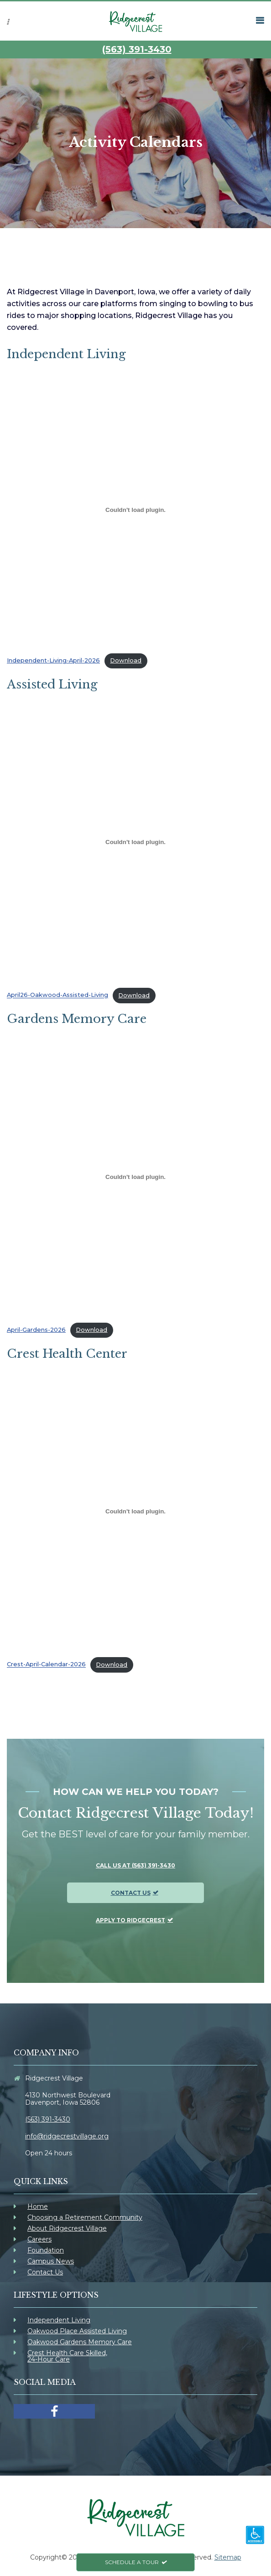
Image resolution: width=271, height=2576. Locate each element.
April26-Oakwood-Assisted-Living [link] (57, 995)
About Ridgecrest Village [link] (67, 2228)
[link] (135, 21)
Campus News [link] (50, 2261)
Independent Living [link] (58, 2320)
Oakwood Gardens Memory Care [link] (79, 2342)
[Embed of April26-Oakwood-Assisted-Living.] (135, 842)
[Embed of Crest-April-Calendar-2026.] (135, 1511)
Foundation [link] (45, 2250)
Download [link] (125, 660)
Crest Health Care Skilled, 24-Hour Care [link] (67, 2356)
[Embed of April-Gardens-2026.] (135, 1177)
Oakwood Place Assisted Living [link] (77, 2331)
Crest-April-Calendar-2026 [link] (46, 1664)
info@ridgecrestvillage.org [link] (67, 2136)
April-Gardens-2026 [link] (36, 1329)
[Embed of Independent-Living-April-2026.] (135, 509)
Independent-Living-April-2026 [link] (53, 660)
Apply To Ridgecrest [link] (130, 1920)
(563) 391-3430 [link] (137, 49)
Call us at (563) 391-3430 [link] (135, 1865)
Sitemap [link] (227, 2557)
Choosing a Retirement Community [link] (84, 2217)
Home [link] (37, 2206)
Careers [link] (39, 2239)
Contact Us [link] (131, 1892)
